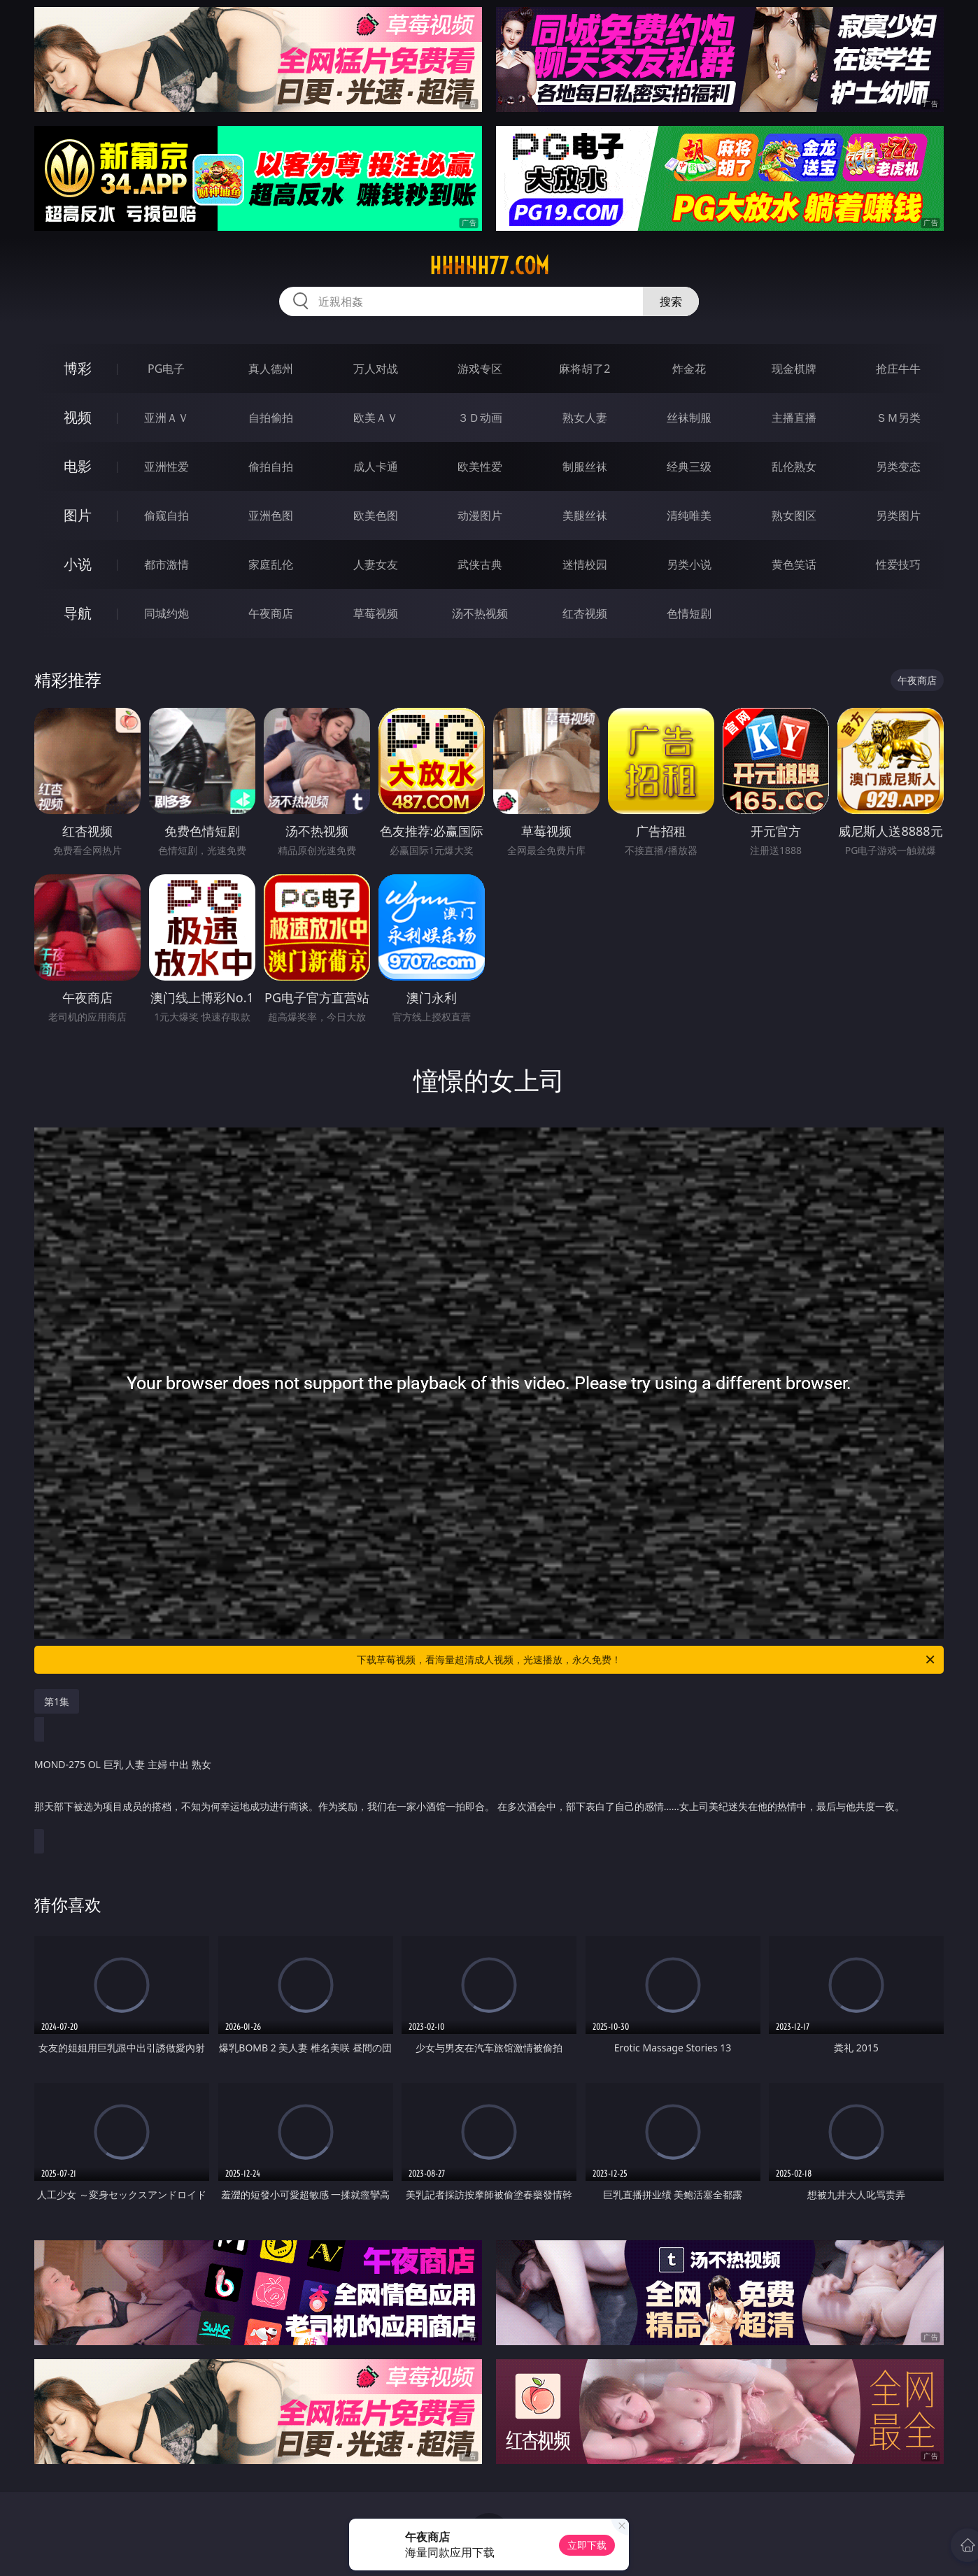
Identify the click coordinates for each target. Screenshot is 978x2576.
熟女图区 (794, 515)
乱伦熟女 (794, 466)
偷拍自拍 (270, 466)
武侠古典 (480, 564)
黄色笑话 (794, 564)
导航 (78, 613)
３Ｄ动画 (480, 417)
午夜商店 (270, 613)
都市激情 (166, 564)
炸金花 (689, 368)
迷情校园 (584, 564)
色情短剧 (689, 613)
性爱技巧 (898, 564)
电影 (78, 466)
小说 (78, 564)
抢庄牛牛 (898, 368)
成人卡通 (375, 466)
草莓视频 (375, 613)
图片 (78, 515)
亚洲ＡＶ (166, 417)
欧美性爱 (480, 466)
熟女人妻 (584, 417)
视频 (78, 417)
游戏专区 (480, 368)
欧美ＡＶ (375, 417)
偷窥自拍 (166, 515)
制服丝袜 (584, 466)
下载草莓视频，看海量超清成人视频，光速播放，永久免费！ (647, 1659)
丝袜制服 (689, 417)
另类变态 (898, 466)
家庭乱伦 (270, 564)
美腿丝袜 (584, 515)
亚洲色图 (270, 515)
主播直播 (794, 417)
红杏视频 (584, 613)
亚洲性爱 (166, 466)
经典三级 (689, 466)
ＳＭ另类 (898, 417)
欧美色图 (375, 515)
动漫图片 (480, 515)
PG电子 (166, 368)
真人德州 (270, 368)
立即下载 (587, 2545)
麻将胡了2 (584, 368)
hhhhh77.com (489, 266)
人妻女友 (375, 564)
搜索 (671, 301)
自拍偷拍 (270, 417)
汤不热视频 (480, 613)
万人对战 (375, 368)
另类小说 (689, 564)
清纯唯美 (689, 515)
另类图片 (898, 515)
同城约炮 (166, 613)
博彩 (78, 368)
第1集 (56, 1701)
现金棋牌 (794, 368)
